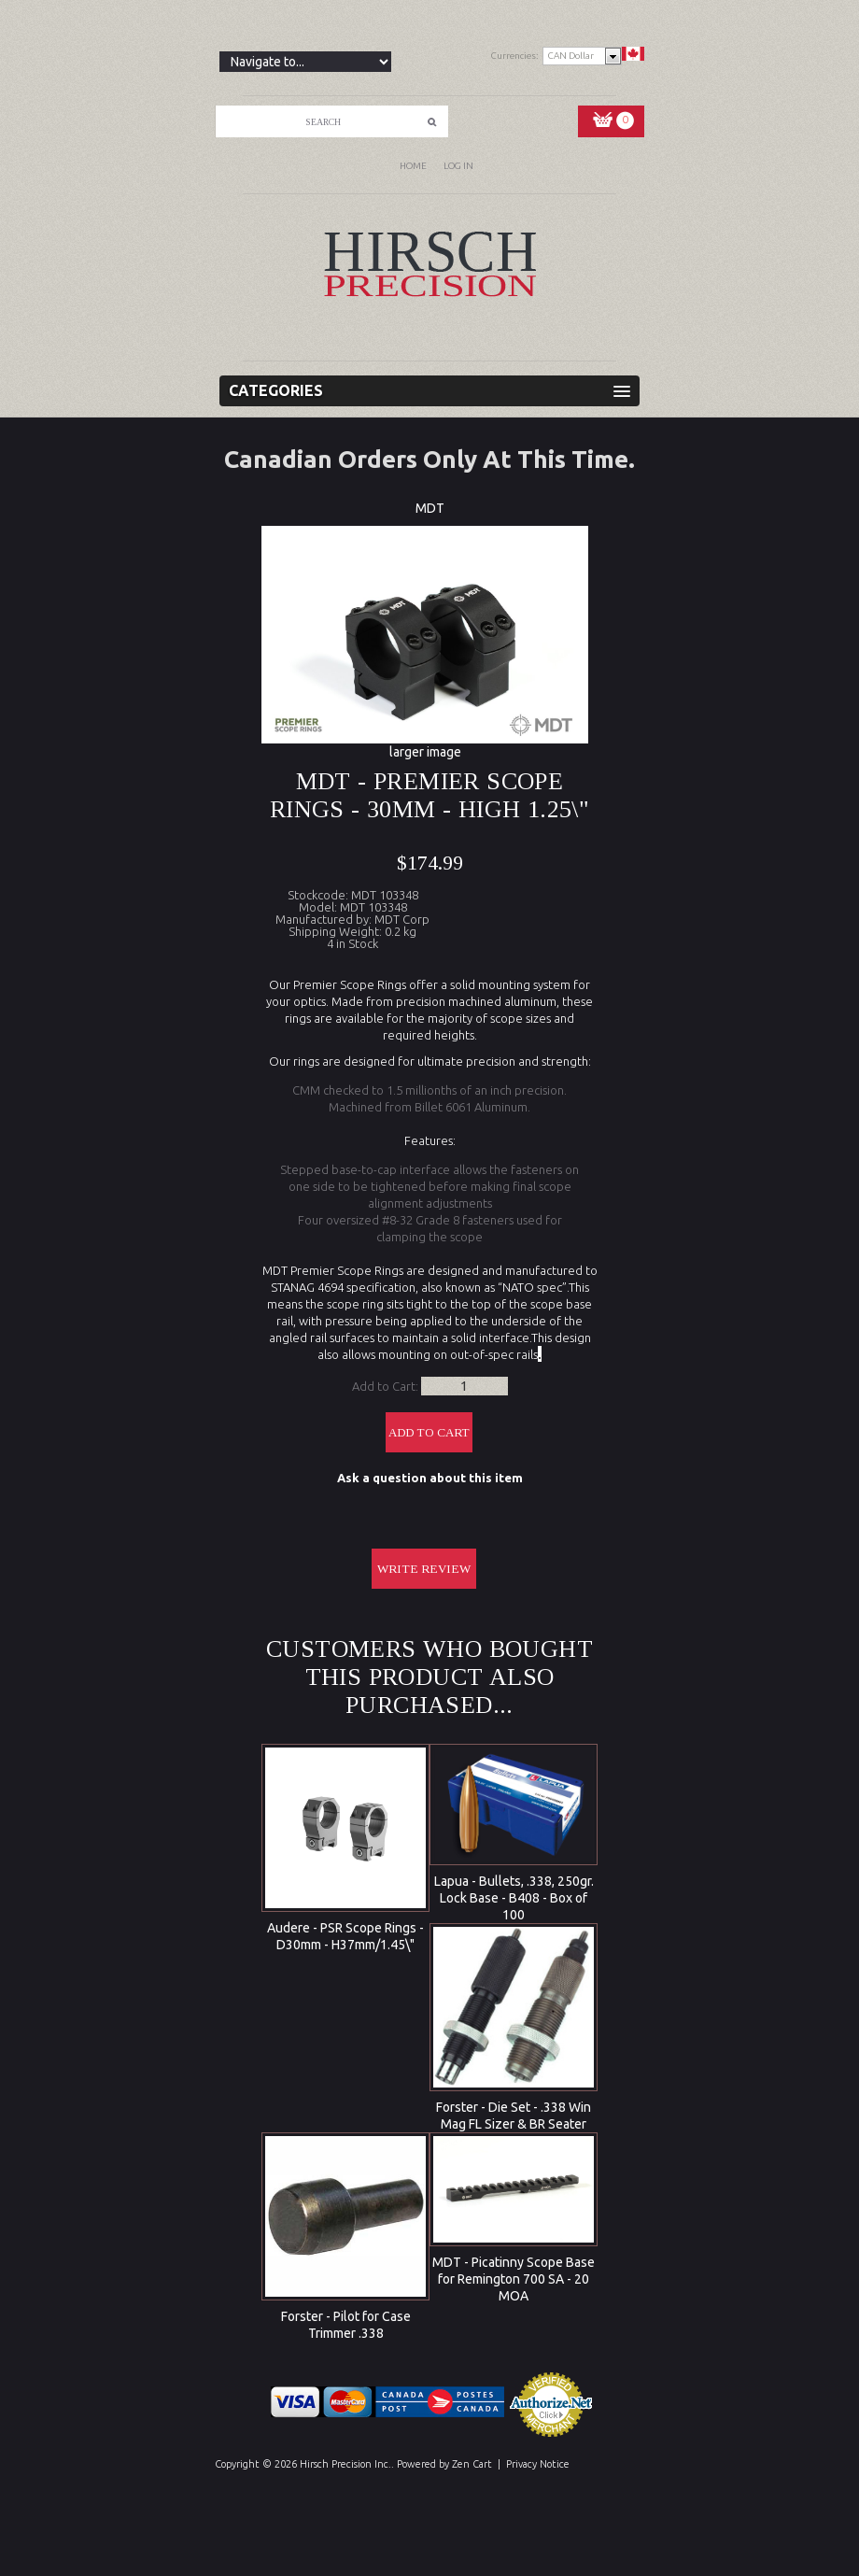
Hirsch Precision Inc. (345, 2464)
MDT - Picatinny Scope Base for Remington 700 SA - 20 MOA (513, 2279)
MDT (429, 508)
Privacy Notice (538, 2464)
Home (413, 166)
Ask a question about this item (430, 1477)
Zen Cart (472, 2464)
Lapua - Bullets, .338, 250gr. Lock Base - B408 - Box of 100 (514, 1898)
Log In (458, 166)
